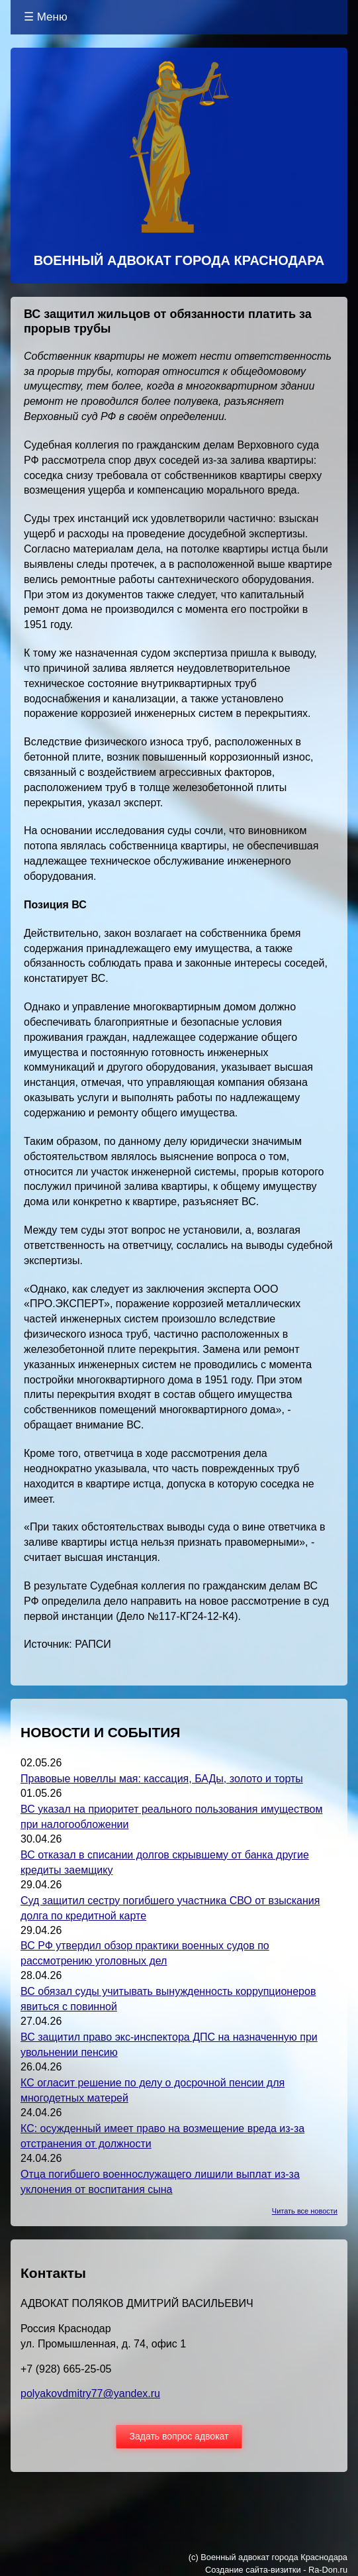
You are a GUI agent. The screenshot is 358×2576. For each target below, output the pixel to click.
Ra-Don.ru (327, 2570)
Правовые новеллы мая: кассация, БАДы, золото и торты (162, 1778)
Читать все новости (304, 2211)
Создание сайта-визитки (253, 2570)
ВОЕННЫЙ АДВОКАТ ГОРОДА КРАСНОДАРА (179, 260)
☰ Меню (45, 17)
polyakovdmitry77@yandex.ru (90, 2393)
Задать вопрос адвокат (179, 2436)
